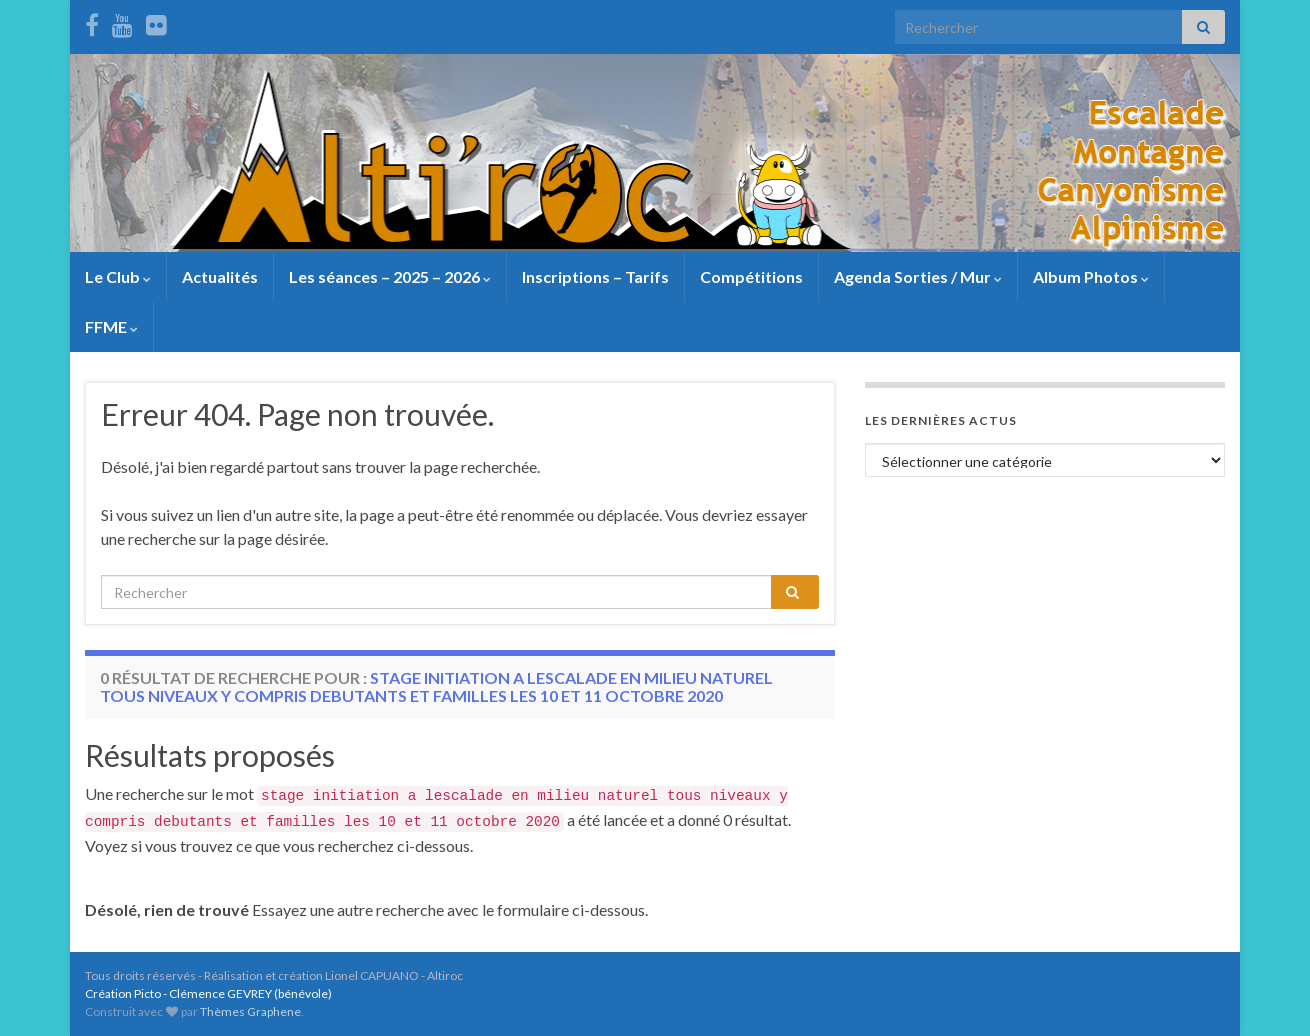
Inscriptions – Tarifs (595, 276)
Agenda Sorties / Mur (918, 276)
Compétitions (751, 276)
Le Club (118, 276)
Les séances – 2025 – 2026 (390, 276)
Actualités (220, 276)
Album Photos (1091, 276)
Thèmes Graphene (250, 1011)
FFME (111, 326)
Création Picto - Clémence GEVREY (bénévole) (208, 993)
